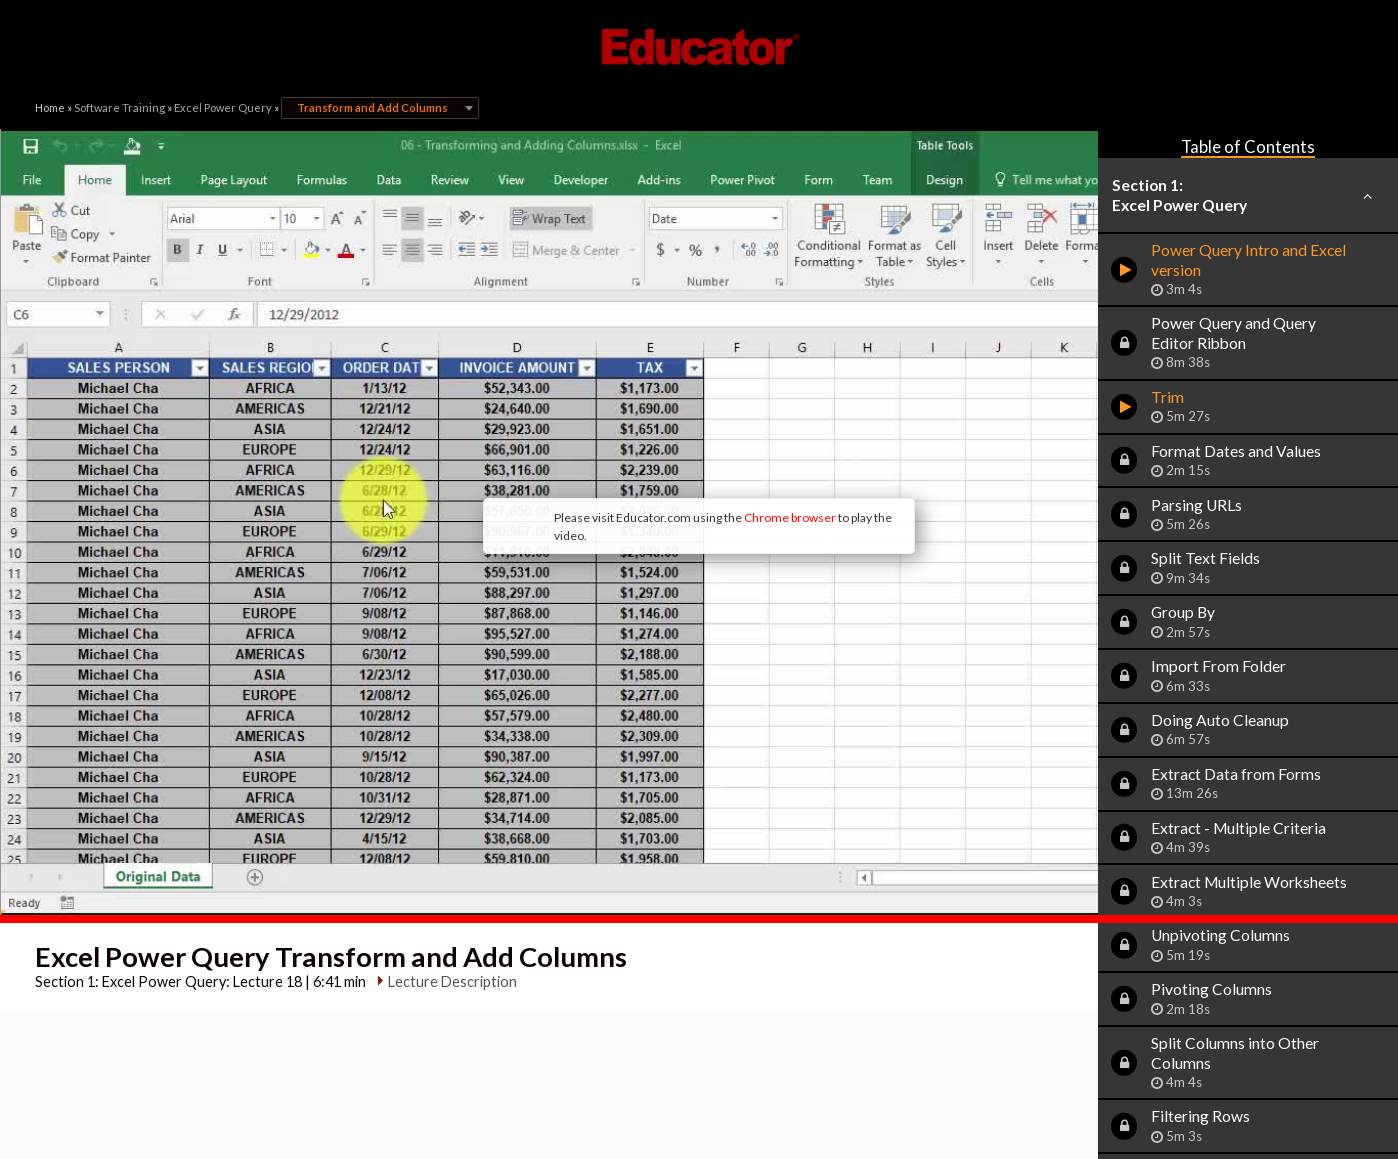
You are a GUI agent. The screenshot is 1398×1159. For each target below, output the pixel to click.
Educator (699, 47)
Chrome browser (640, 433)
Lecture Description (444, 813)
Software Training (119, 107)
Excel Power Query (223, 107)
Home (50, 107)
